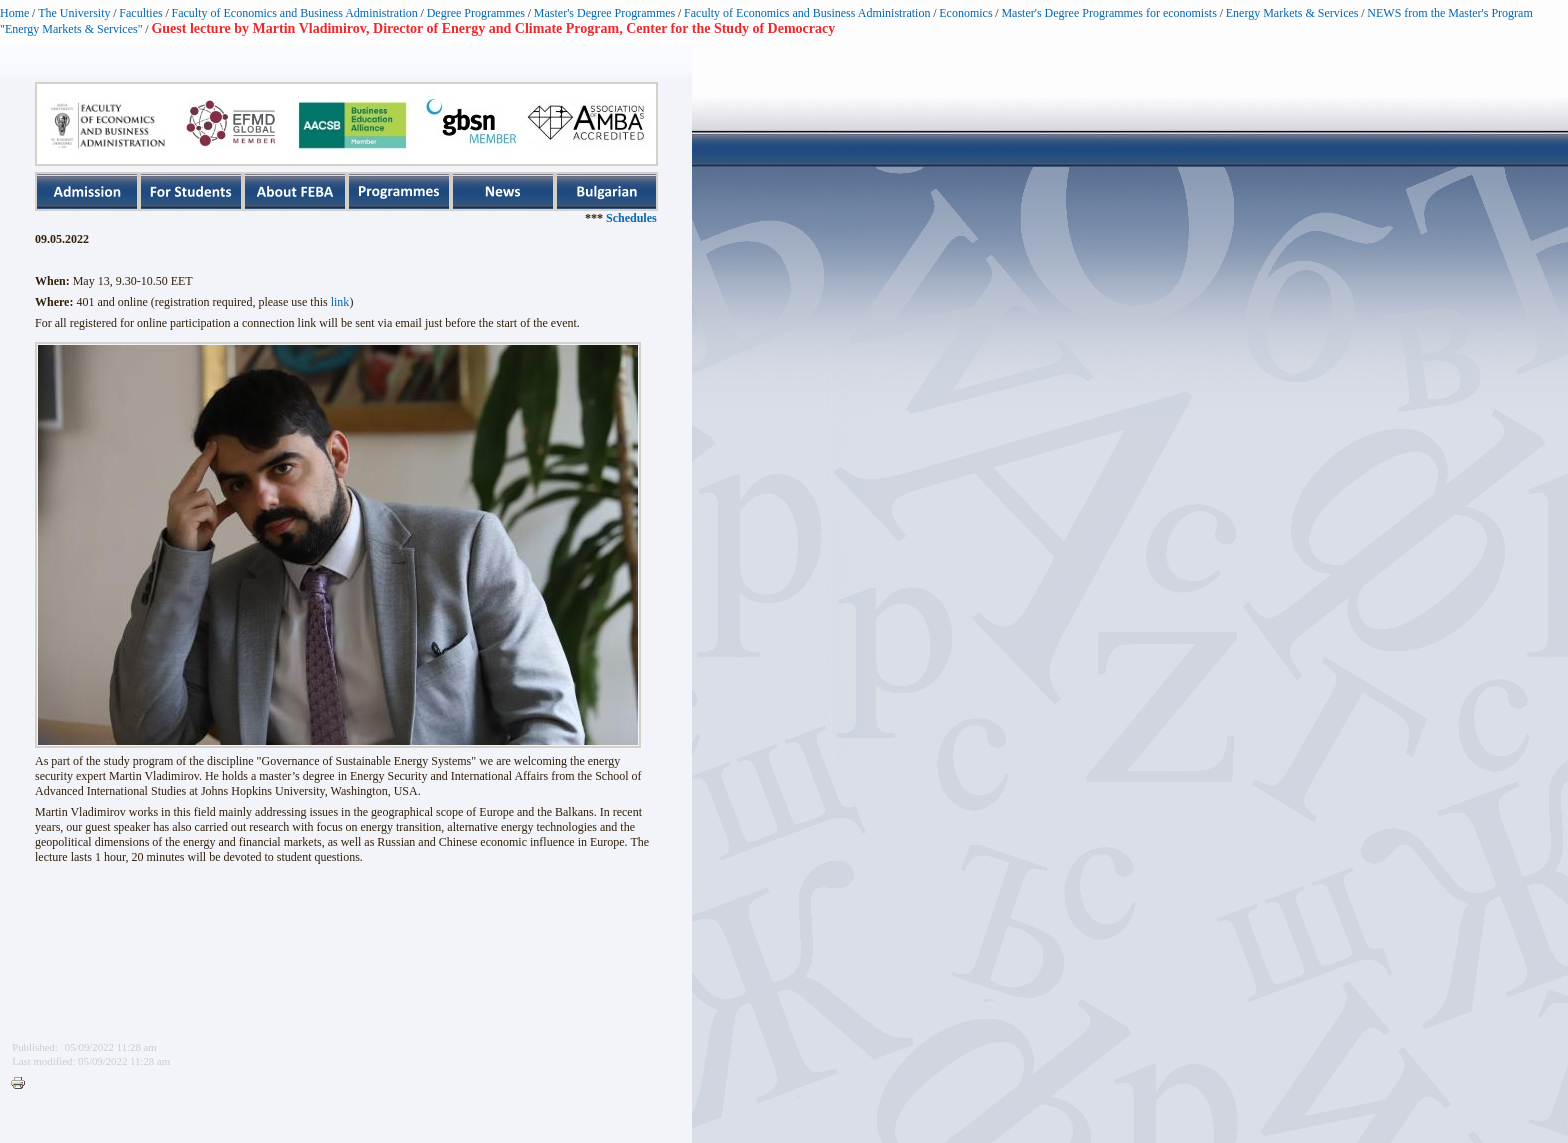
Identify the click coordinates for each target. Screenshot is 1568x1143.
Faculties (140, 13)
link (340, 302)
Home (14, 13)
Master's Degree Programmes (604, 13)
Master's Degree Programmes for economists (1108, 13)
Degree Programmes (476, 13)
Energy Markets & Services (1292, 13)
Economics (965, 13)
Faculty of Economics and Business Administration (295, 13)
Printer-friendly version (23, 1084)
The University (74, 13)
